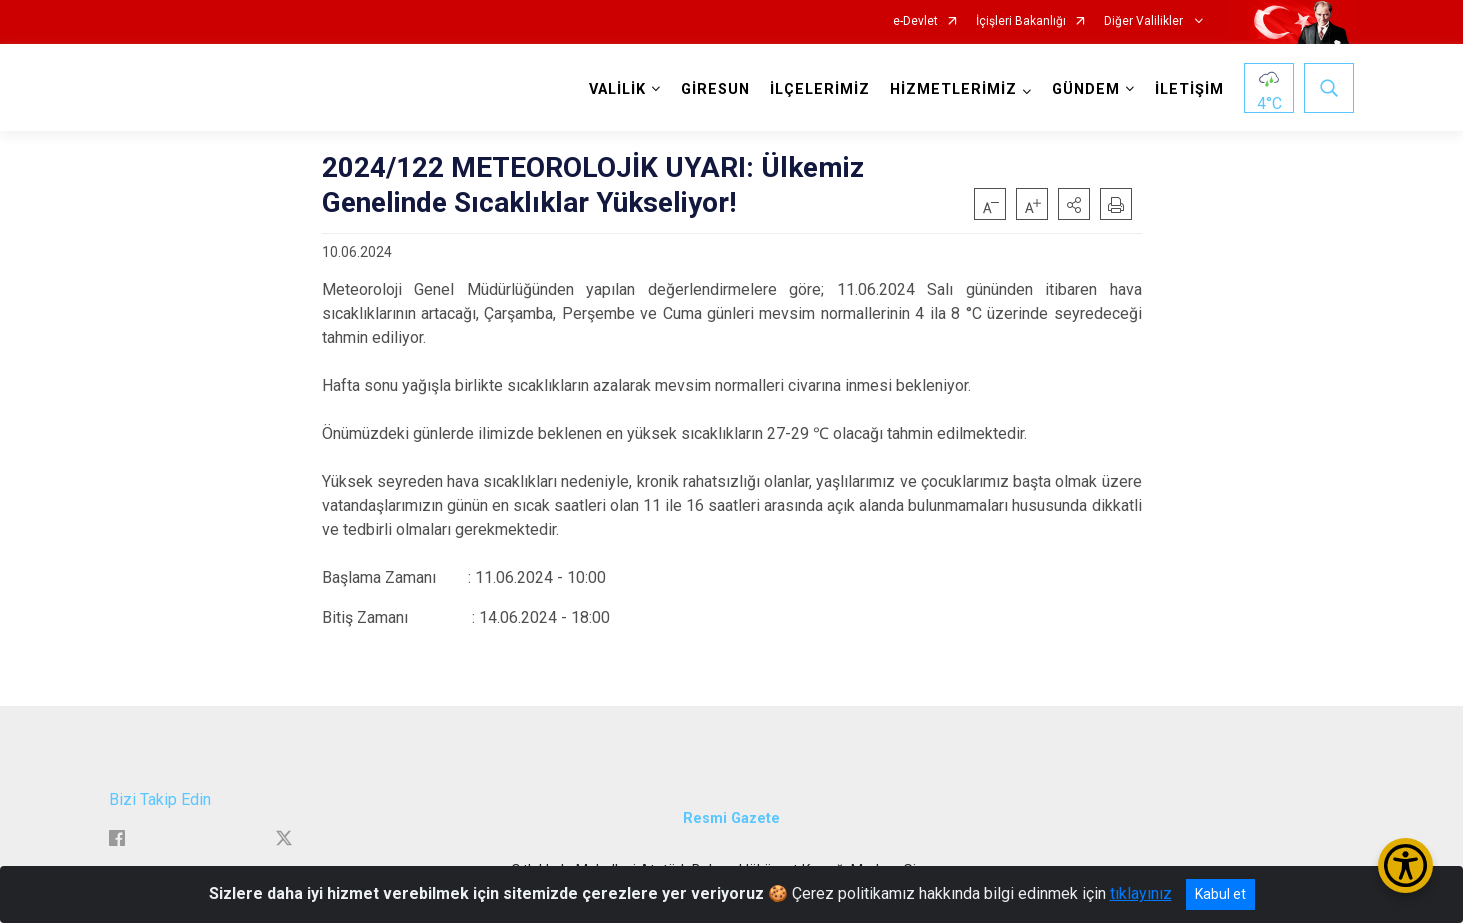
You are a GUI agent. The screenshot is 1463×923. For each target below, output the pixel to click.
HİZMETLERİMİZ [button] (953, 89)
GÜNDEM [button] (1086, 89)
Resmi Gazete (731, 818)
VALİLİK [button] (617, 89)
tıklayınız (1141, 893)
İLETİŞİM (1189, 89)
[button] (1074, 204)
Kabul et (1220, 894)
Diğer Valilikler (1145, 21)
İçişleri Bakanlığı (1021, 21)
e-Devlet (915, 21)
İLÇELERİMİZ (820, 89)
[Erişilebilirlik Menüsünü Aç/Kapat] (1405, 865)
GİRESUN (715, 89)
